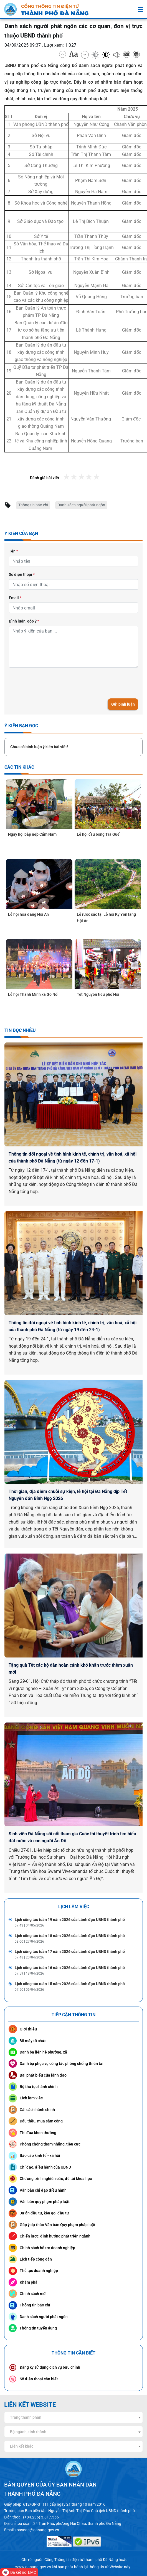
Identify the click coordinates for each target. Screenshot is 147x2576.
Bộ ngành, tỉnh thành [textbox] (28, 2432)
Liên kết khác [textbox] (21, 2446)
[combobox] (73, 2417)
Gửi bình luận (123, 704)
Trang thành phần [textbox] (25, 2417)
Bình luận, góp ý (24, 621)
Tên (13, 551)
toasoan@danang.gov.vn (37, 2530)
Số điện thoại (22, 574)
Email (15, 598)
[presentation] (51, 683)
